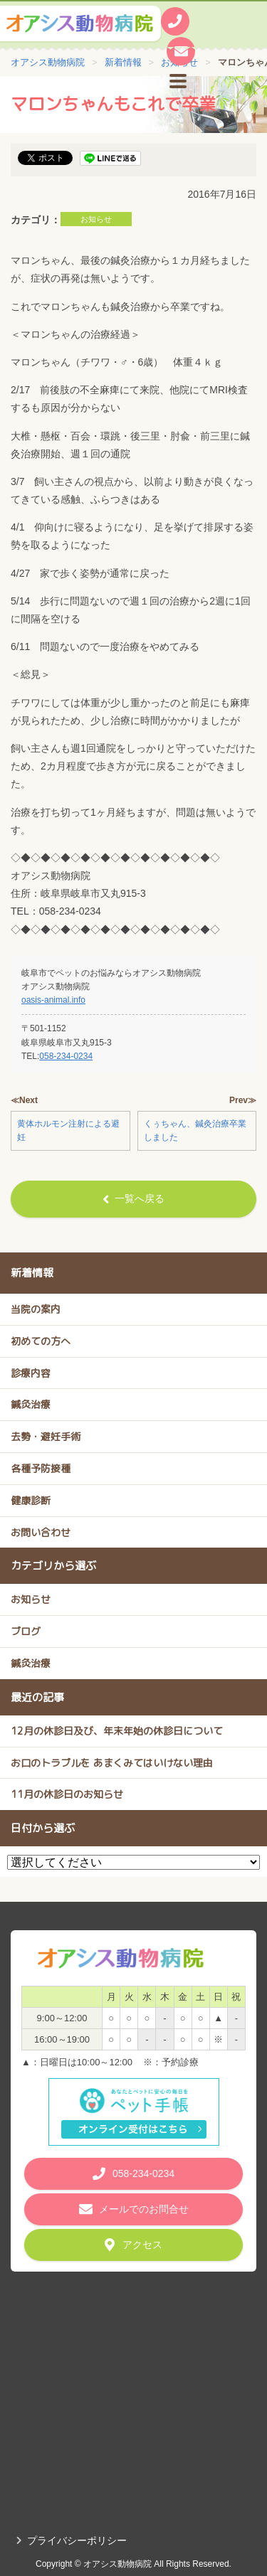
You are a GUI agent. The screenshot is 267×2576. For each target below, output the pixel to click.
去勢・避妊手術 (45, 1436)
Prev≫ (242, 1100)
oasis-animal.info (53, 1000)
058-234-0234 (66, 1056)
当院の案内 (36, 1309)
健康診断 (31, 1500)
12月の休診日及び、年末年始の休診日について (117, 1730)
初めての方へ (40, 1341)
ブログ (26, 1631)
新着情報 (32, 1272)
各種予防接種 (40, 1468)
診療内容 (31, 1373)
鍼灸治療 (31, 1404)
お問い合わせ (40, 1532)
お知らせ (96, 219)
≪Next (24, 1100)
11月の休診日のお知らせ (67, 1794)
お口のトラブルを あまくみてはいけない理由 (112, 1762)
